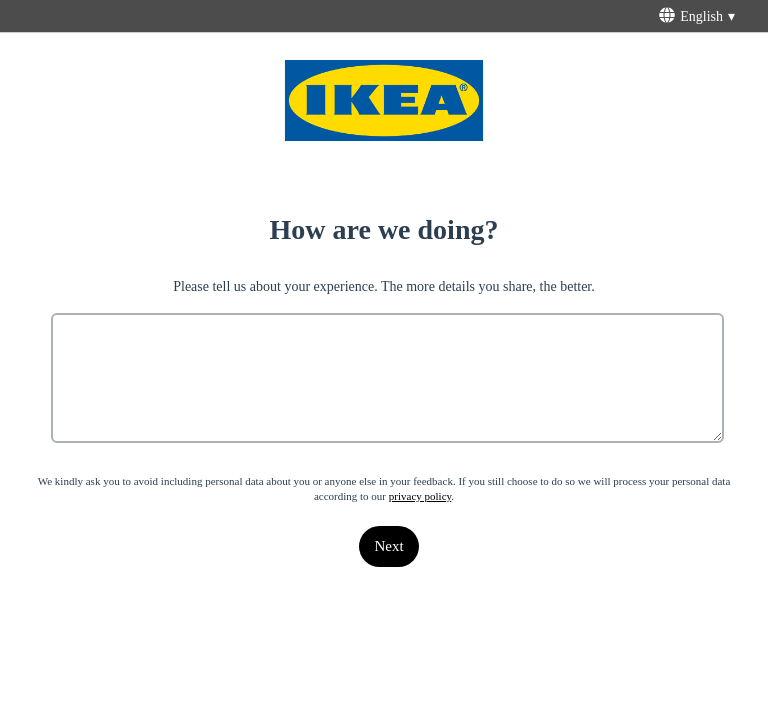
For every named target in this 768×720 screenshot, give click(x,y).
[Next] (388, 546)
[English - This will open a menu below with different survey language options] (699, 16)
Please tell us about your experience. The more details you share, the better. (384, 286)
